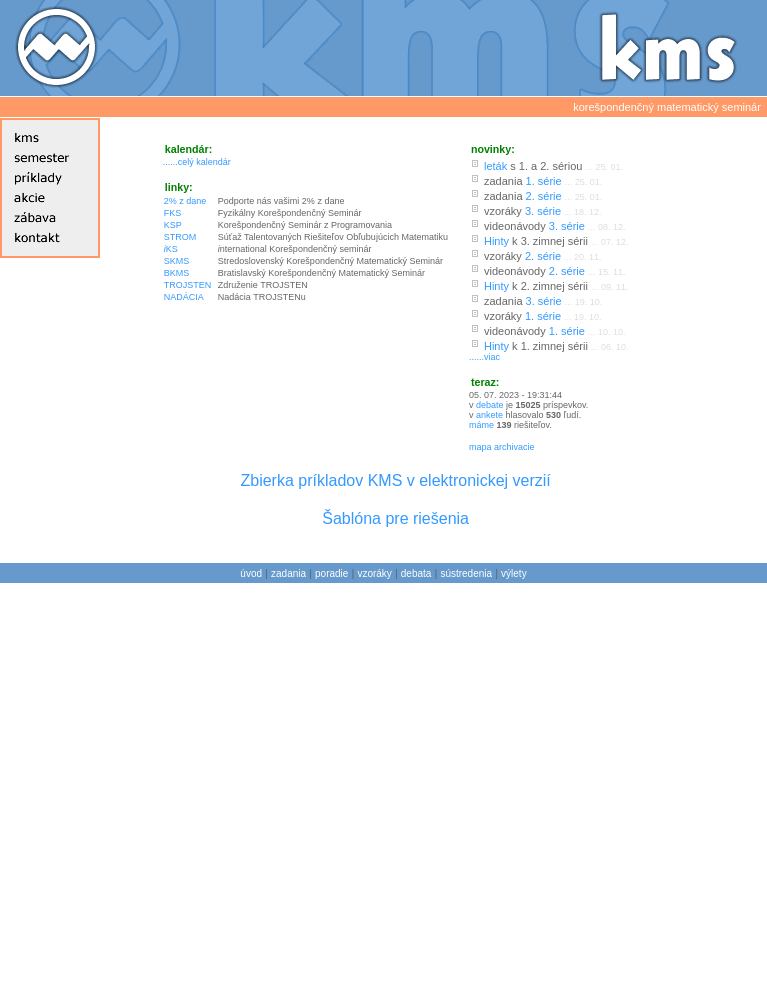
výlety (514, 573)
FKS (173, 213)
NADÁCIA (184, 297)
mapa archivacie (502, 447)
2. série (544, 196)
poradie (331, 573)
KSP (173, 225)
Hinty (496, 241)
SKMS (177, 261)
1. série (544, 181)
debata (416, 573)
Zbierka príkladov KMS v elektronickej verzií (395, 480)
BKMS (177, 273)
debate (490, 405)
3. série (543, 211)
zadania (288, 573)
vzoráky (374, 573)
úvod (251, 573)
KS (171, 249)
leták (495, 166)
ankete (489, 415)
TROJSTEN (188, 285)
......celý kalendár (197, 162)
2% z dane (185, 201)
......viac (484, 357)
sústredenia (466, 573)
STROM (180, 237)
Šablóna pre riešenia (395, 518)
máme (483, 425)
